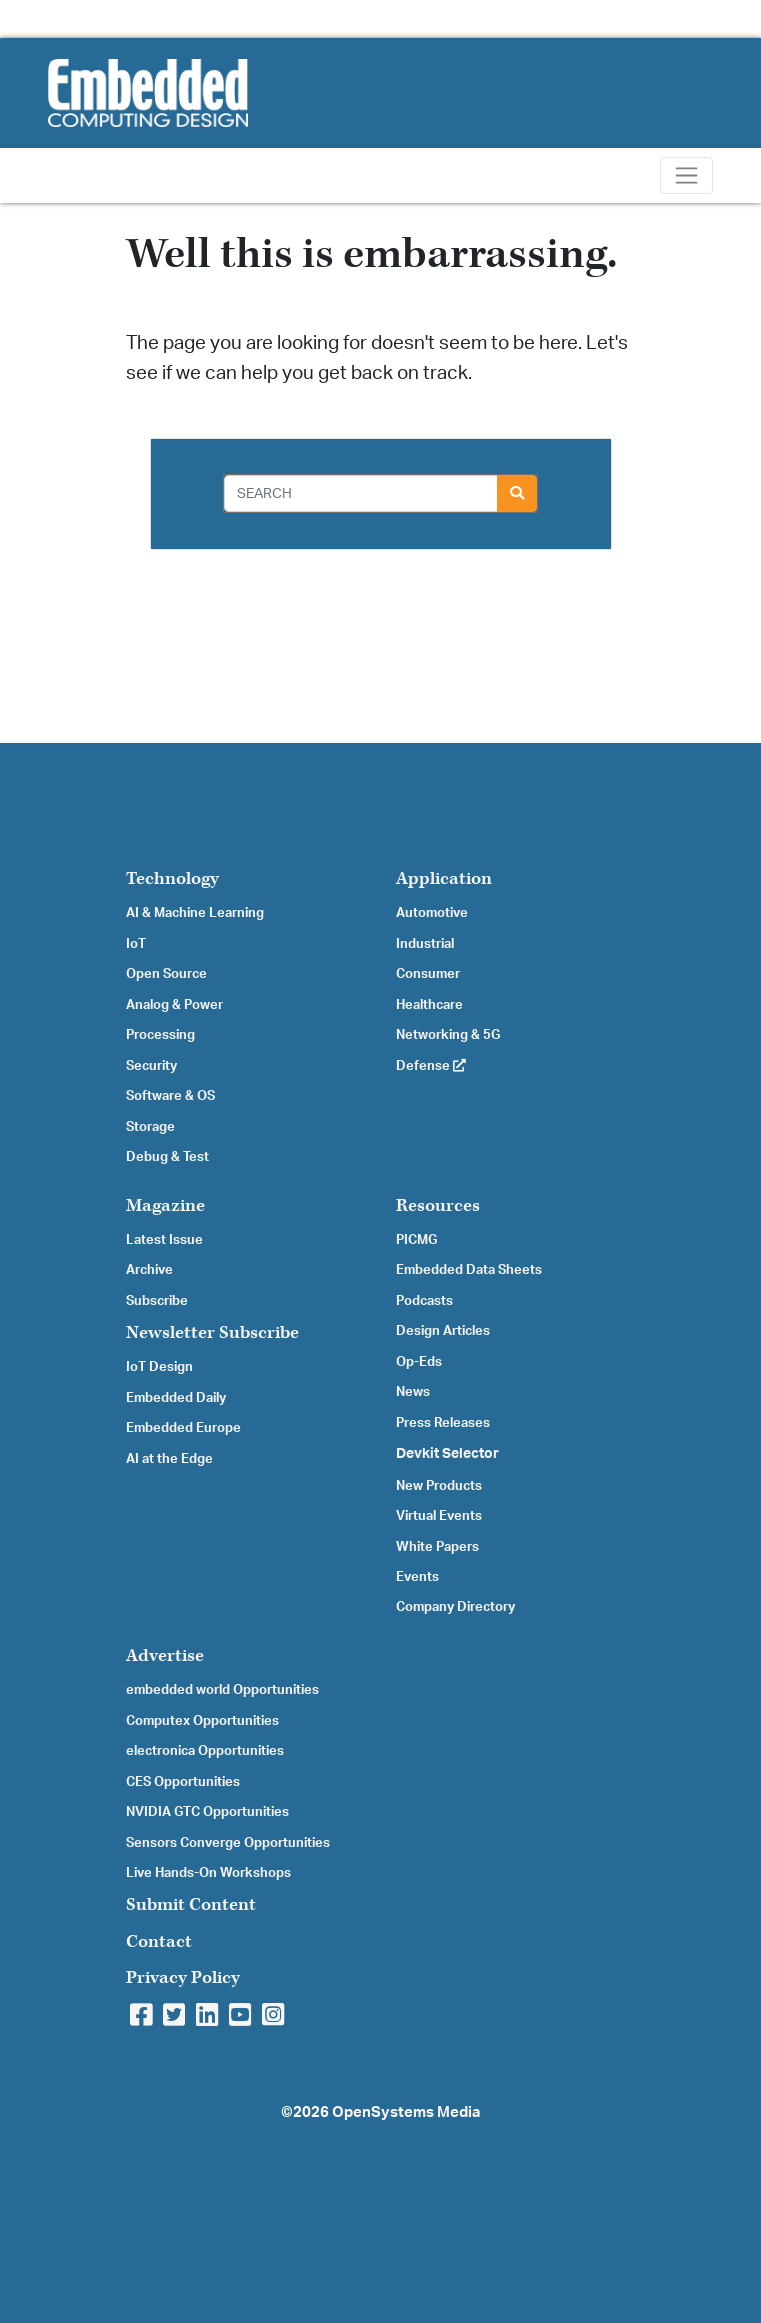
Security (151, 1066)
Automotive (432, 913)
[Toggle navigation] (686, 175)
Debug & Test (167, 1157)
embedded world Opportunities (222, 1690)
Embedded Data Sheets (469, 1270)
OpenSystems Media (406, 2112)
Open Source (166, 974)
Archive (149, 1270)
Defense (431, 1066)
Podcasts (424, 1301)
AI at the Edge (169, 1459)
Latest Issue (164, 1240)
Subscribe (157, 1301)
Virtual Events (439, 1516)
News (413, 1392)
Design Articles (443, 1331)
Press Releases (443, 1423)
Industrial (425, 944)
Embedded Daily (176, 1398)
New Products (439, 1486)
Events (417, 1577)
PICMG (416, 1240)
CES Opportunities (183, 1782)
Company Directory (455, 1607)
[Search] (361, 493)
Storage (150, 1127)
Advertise (165, 1655)
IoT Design (159, 1367)
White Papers (437, 1547)
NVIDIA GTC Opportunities (207, 1812)
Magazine (165, 1205)
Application (444, 878)
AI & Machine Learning (195, 913)
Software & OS (170, 1096)
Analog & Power (174, 1005)
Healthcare (429, 1005)
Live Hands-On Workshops (208, 1873)
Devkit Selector (447, 1454)
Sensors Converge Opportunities (228, 1843)
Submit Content (191, 1904)
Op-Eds (419, 1362)
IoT (136, 944)
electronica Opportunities (205, 1751)
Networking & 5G (448, 1035)
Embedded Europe (183, 1428)
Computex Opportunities (202, 1721)
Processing (160, 1035)
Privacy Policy (183, 1977)
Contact (159, 1941)
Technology (172, 878)
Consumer (428, 974)
